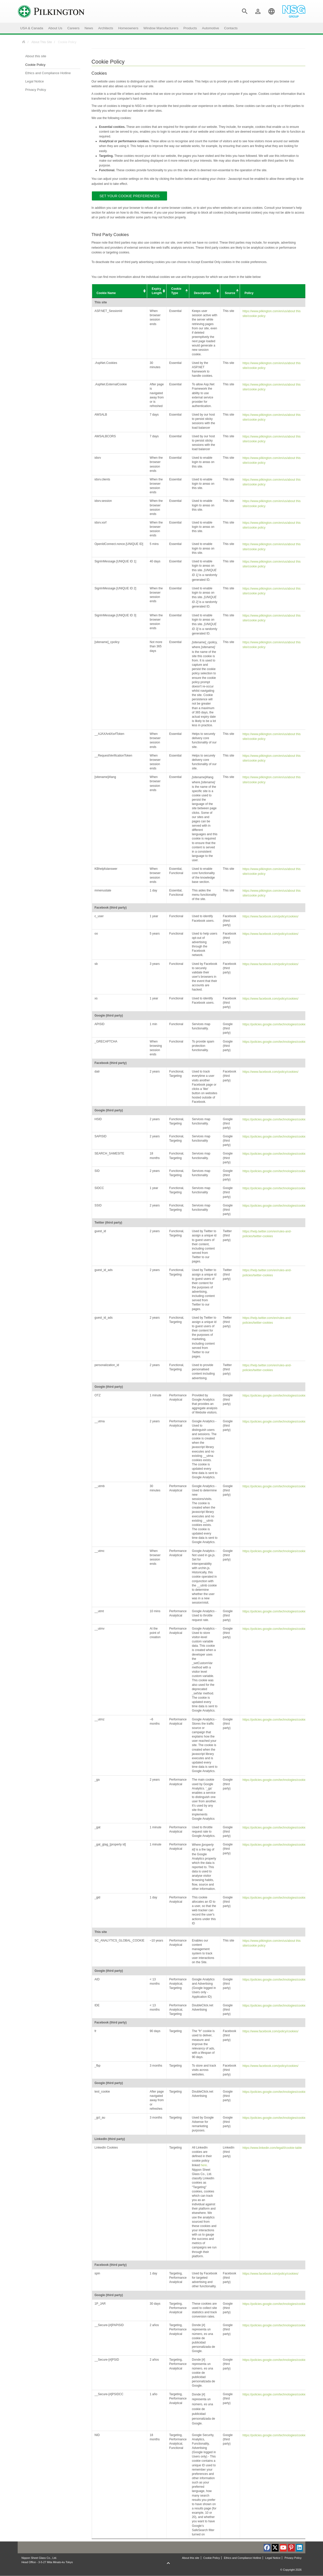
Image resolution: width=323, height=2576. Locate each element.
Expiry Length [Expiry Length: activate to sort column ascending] (157, 291)
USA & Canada (31, 28)
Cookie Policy (35, 65)
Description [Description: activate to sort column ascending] (202, 293)
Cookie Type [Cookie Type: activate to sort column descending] (176, 291)
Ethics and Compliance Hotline (48, 73)
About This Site (41, 42)
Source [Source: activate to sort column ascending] (230, 293)
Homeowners (128, 28)
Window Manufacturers (160, 28)
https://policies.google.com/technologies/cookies (275, 1024)
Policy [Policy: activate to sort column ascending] (249, 293)
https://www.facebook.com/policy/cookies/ (271, 916)
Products (190, 28)
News (89, 28)
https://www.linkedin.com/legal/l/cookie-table (272, 2148)
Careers (73, 28)
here (204, 2165)
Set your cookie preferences (129, 196)
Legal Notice (34, 81)
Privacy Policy (35, 90)
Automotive (210, 28)
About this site (35, 56)
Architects (105, 28)
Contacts (230, 28)
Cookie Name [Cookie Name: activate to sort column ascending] (106, 293)
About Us (55, 28)
